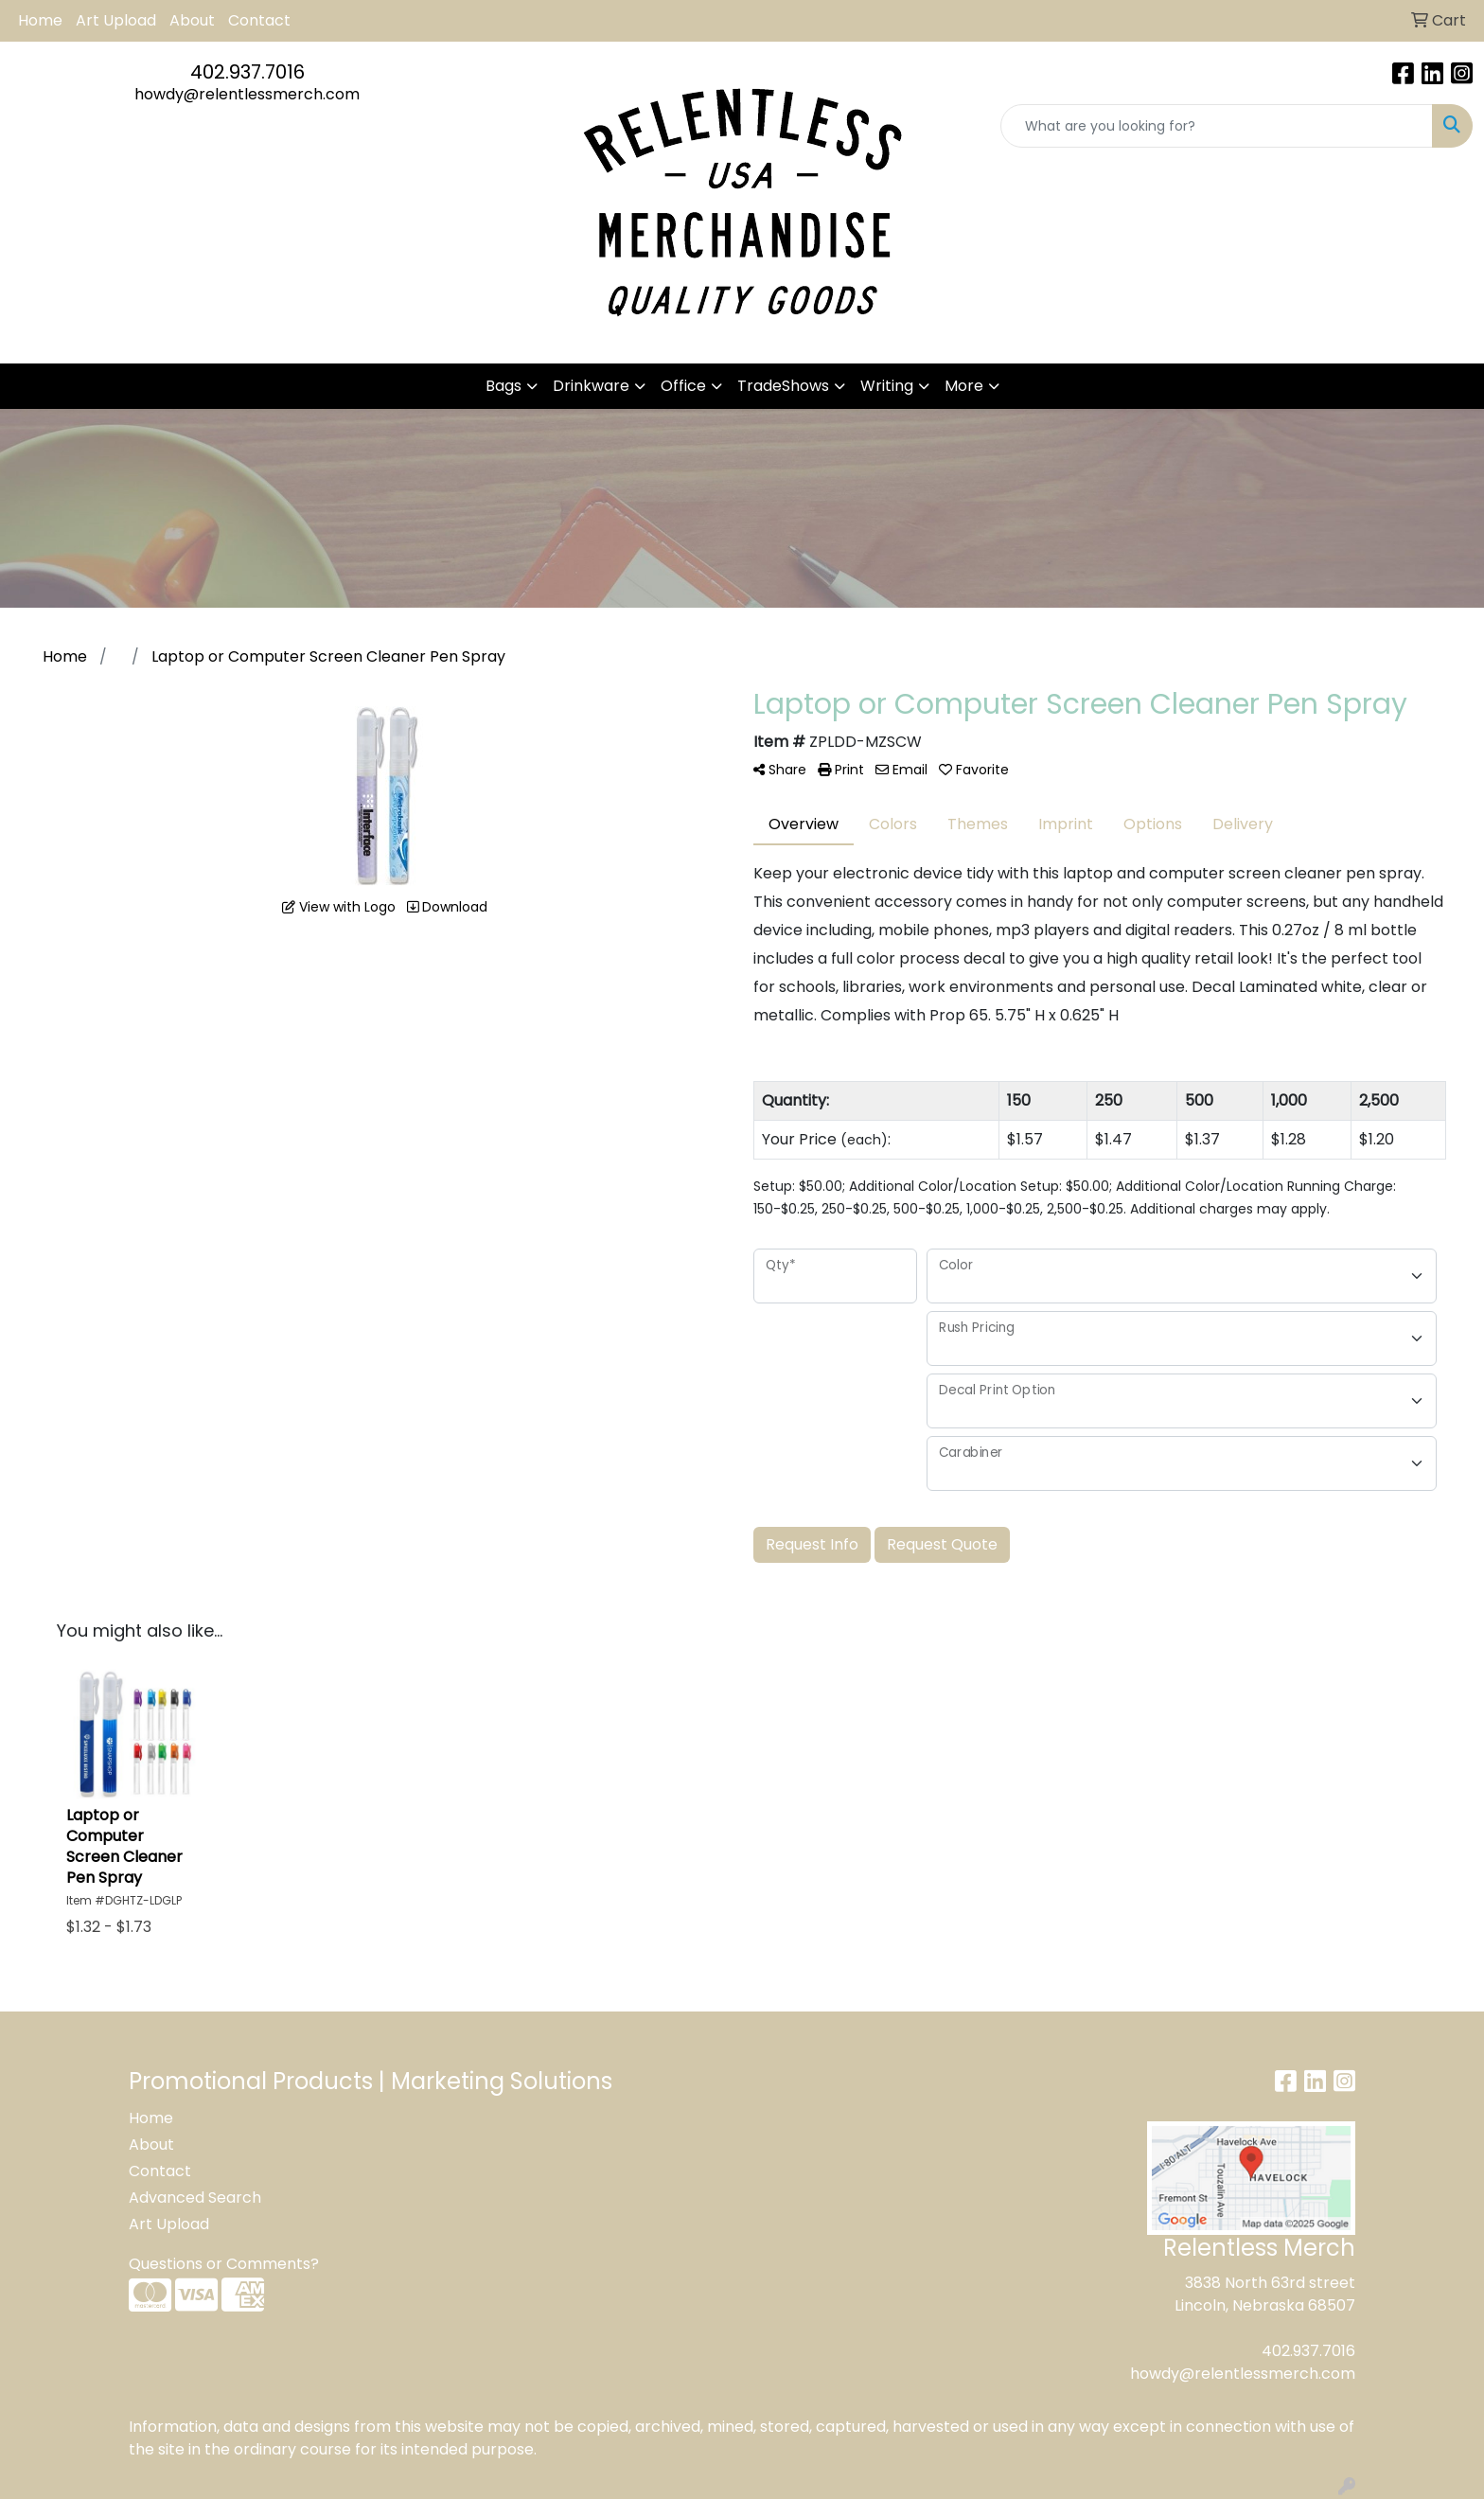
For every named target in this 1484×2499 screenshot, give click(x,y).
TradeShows (783, 386)
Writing (886, 386)
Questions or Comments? (224, 2264)
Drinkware (591, 386)
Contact (259, 20)
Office (683, 386)
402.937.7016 (247, 72)
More (964, 386)
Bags (503, 386)
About (192, 20)
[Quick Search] (1216, 126)
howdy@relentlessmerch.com (247, 94)
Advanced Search (195, 2197)
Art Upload (116, 20)
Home (40, 20)
